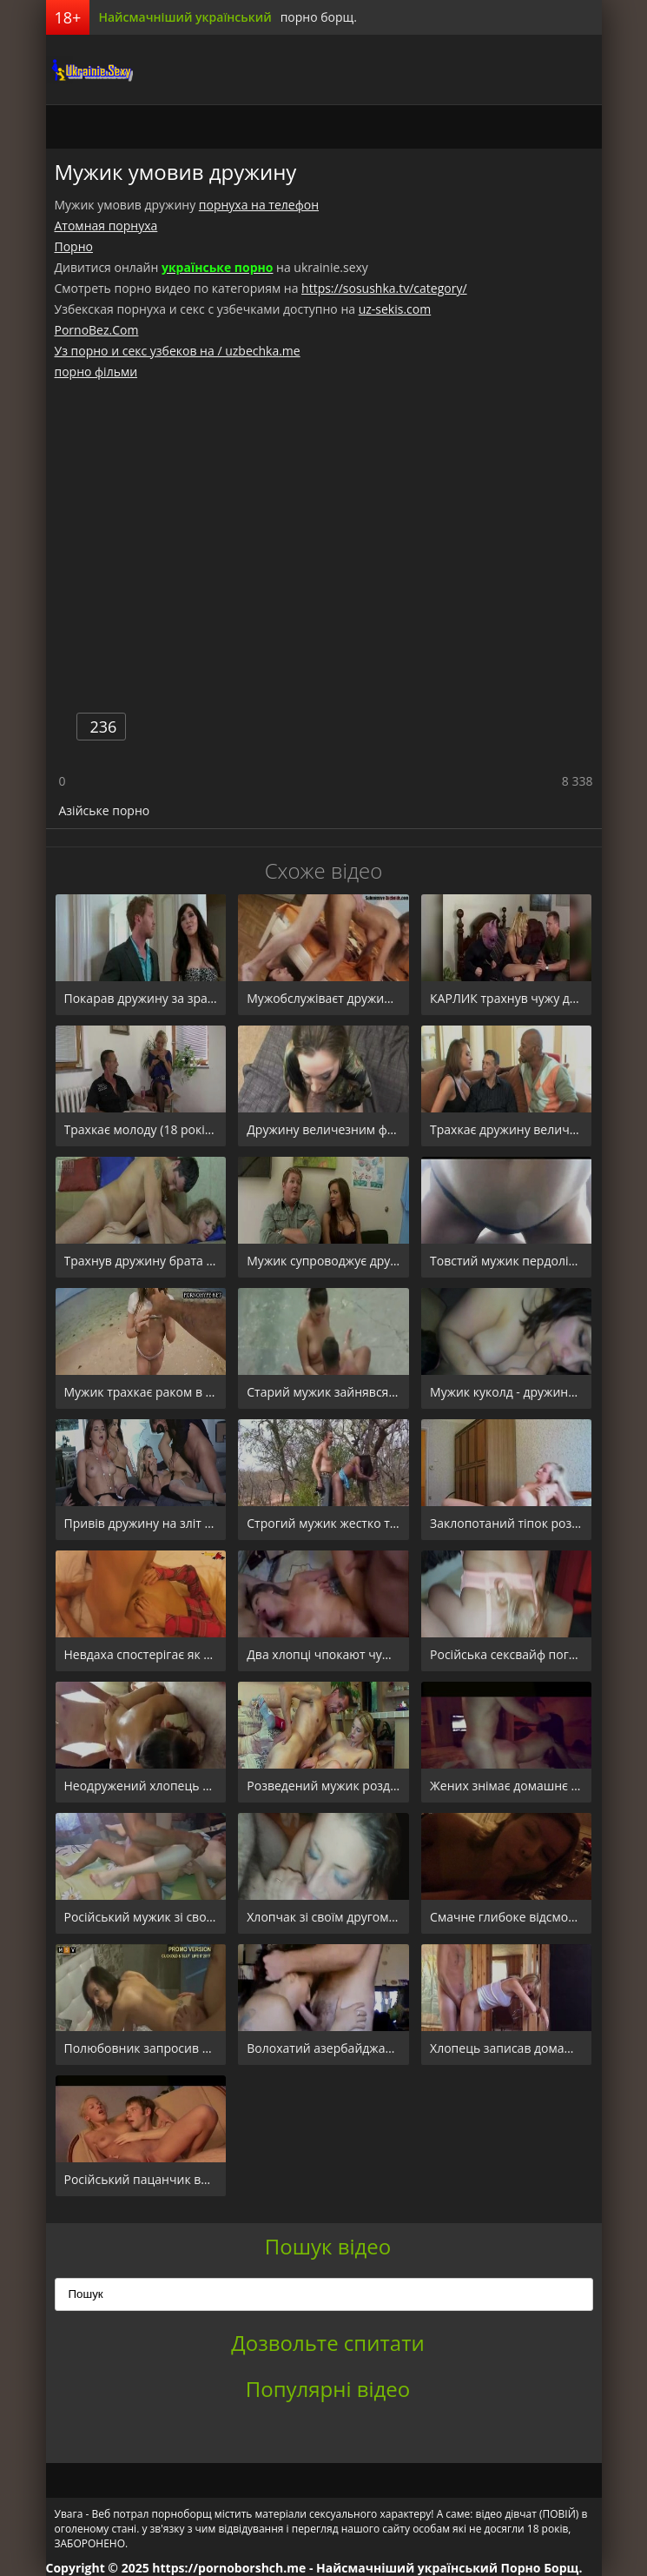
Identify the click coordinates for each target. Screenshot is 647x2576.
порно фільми (96, 371)
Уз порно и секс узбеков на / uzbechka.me (177, 350)
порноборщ (89, 69)
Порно (74, 246)
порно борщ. (319, 17)
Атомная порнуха (106, 225)
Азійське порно (104, 810)
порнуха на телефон (259, 204)
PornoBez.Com (97, 330)
